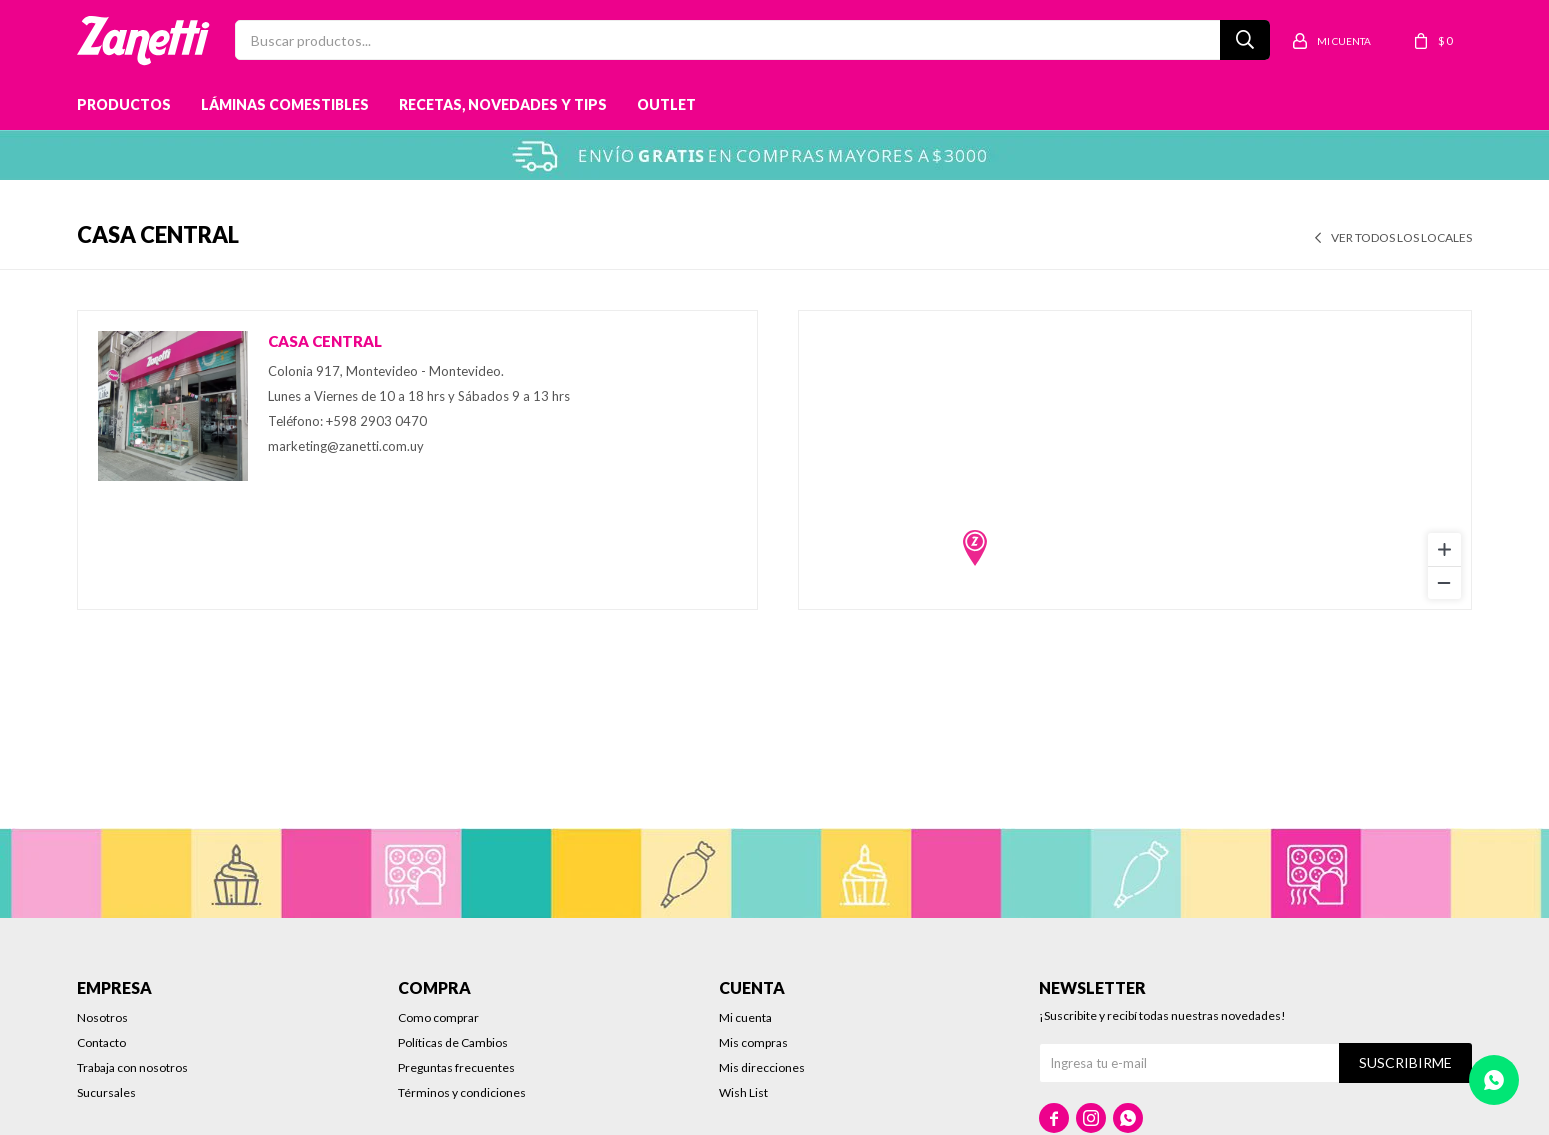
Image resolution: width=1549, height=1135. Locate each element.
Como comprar (438, 1017)
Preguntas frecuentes (456, 1067)
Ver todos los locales (1401, 237)
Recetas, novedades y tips (503, 104)
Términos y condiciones (462, 1092)
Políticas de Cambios (453, 1042)
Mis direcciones (762, 1067)
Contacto (101, 1042)
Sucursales (106, 1092)
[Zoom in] (1444, 549)
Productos (124, 104)
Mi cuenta (745, 1017)
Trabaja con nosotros (132, 1067)
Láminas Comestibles (285, 104)
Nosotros (102, 1017)
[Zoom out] (1444, 582)
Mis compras (753, 1042)
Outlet (666, 104)
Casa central (325, 341)
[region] (1135, 460)
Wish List (743, 1092)
